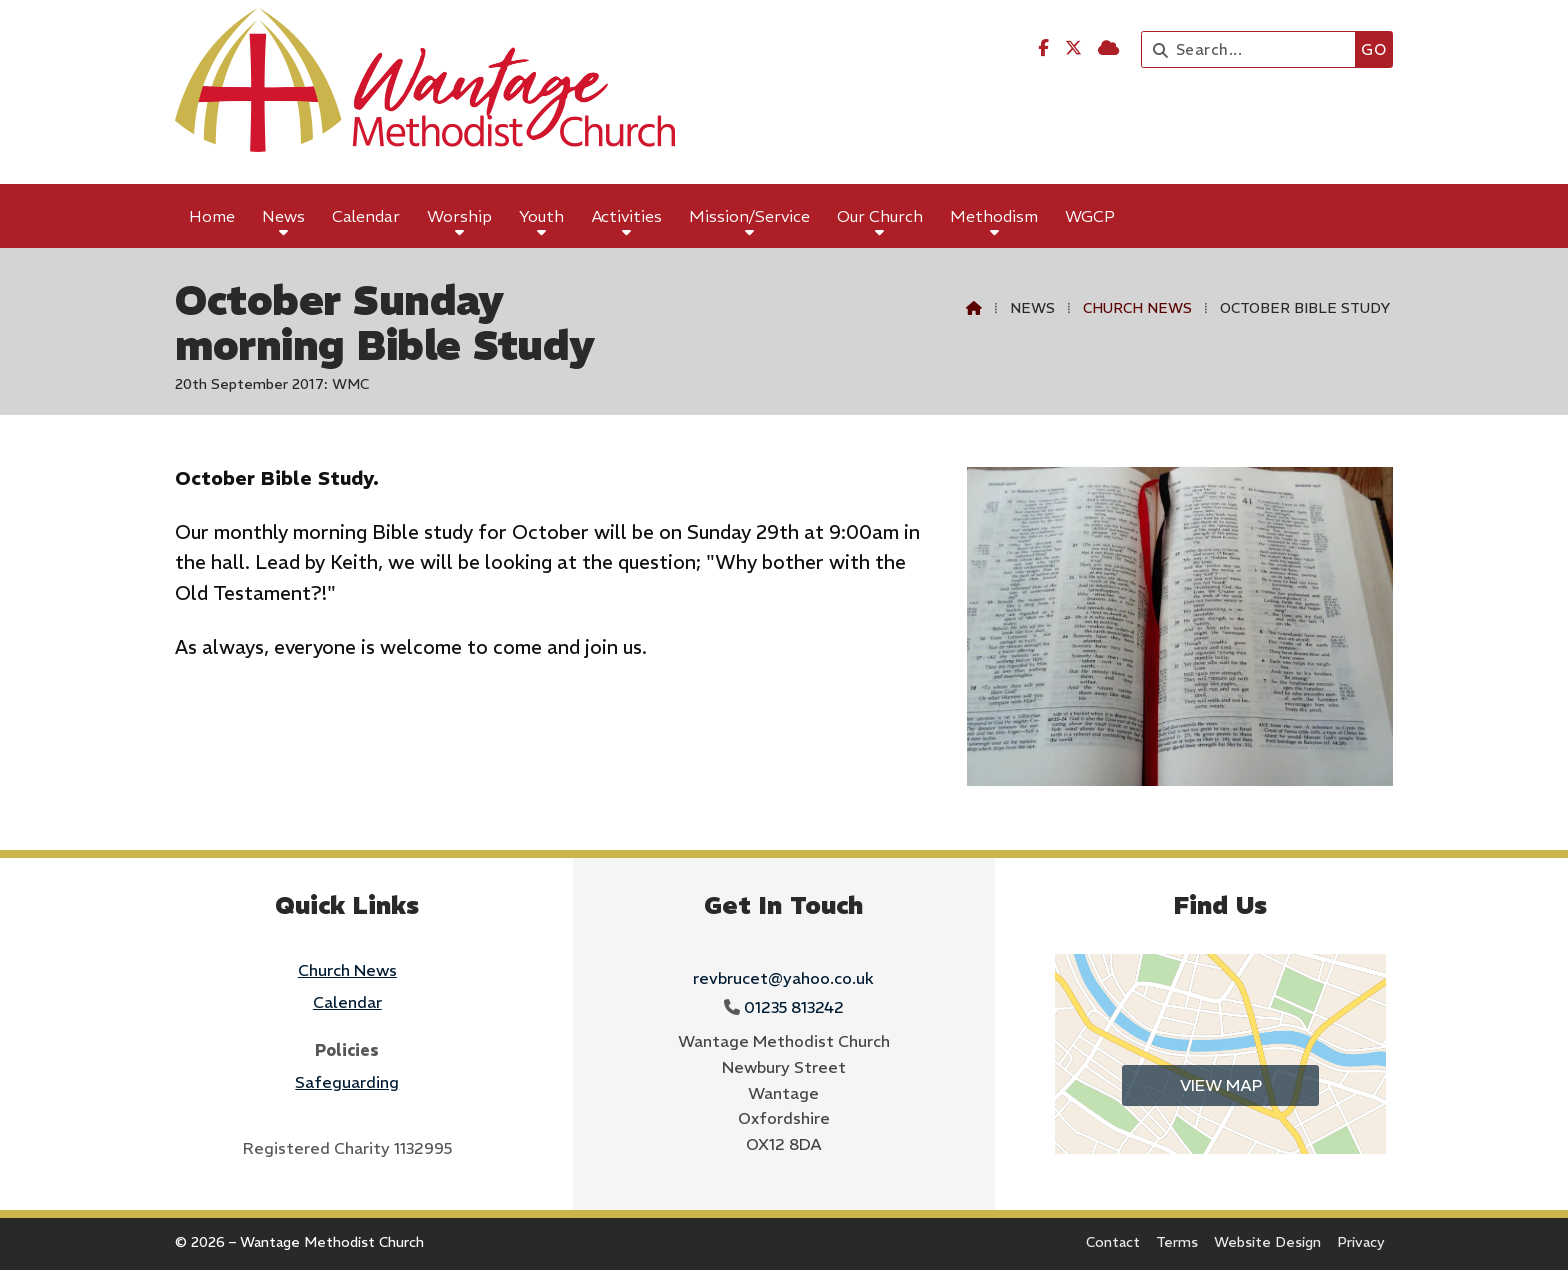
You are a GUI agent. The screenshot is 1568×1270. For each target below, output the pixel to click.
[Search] (1253, 49)
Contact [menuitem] (1113, 1242)
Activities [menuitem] (627, 216)
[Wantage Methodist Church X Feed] (1073, 48)
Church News (1137, 308)
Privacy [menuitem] (1361, 1242)
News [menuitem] (283, 216)
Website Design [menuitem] (1267, 1242)
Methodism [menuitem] (994, 216)
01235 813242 (794, 1007)
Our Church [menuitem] (880, 216)
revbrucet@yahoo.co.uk (783, 978)
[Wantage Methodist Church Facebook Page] (1043, 48)
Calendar (347, 1002)
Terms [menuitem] (1177, 1242)
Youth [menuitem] (541, 216)
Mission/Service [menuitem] (749, 216)
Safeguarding (347, 1082)
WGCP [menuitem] (1090, 216)
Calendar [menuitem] (366, 216)
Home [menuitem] (212, 216)
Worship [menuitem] (459, 216)
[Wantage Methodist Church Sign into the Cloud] (1108, 48)
